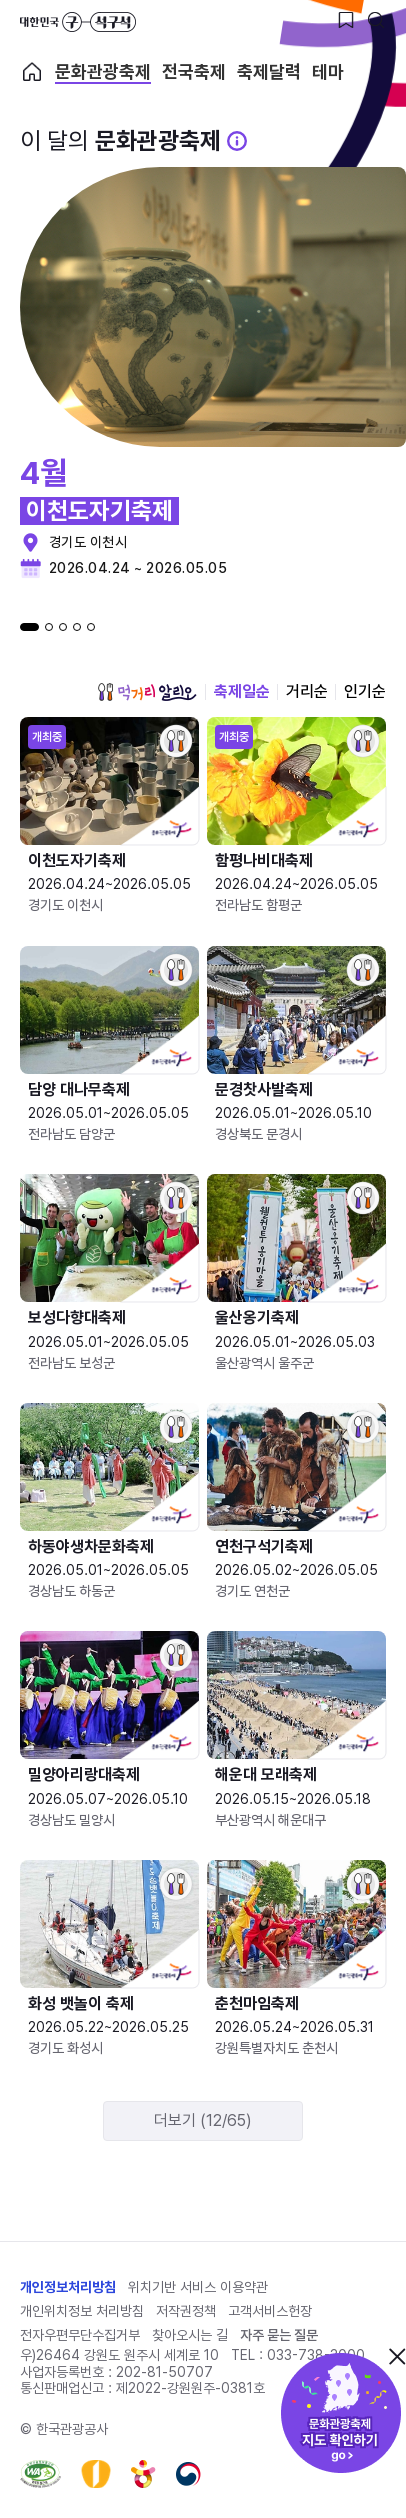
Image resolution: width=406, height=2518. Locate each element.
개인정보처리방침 (68, 2287)
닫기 (397, 2356)
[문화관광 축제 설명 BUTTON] (237, 141)
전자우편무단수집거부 (80, 2335)
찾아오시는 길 (190, 2335)
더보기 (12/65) (203, 2120)
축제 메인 (32, 72)
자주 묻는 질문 (279, 2335)
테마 (328, 72)
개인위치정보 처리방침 (82, 2311)
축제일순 (242, 691)
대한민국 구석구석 (78, 22)
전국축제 (194, 72)
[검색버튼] (376, 20)
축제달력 (269, 72)
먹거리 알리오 (147, 692)
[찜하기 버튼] (346, 20)
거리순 (307, 691)
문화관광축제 (103, 72)
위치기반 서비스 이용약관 (198, 2287)
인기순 (365, 691)
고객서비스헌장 (270, 2311)
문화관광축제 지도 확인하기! (341, 2413)
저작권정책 (186, 2311)
